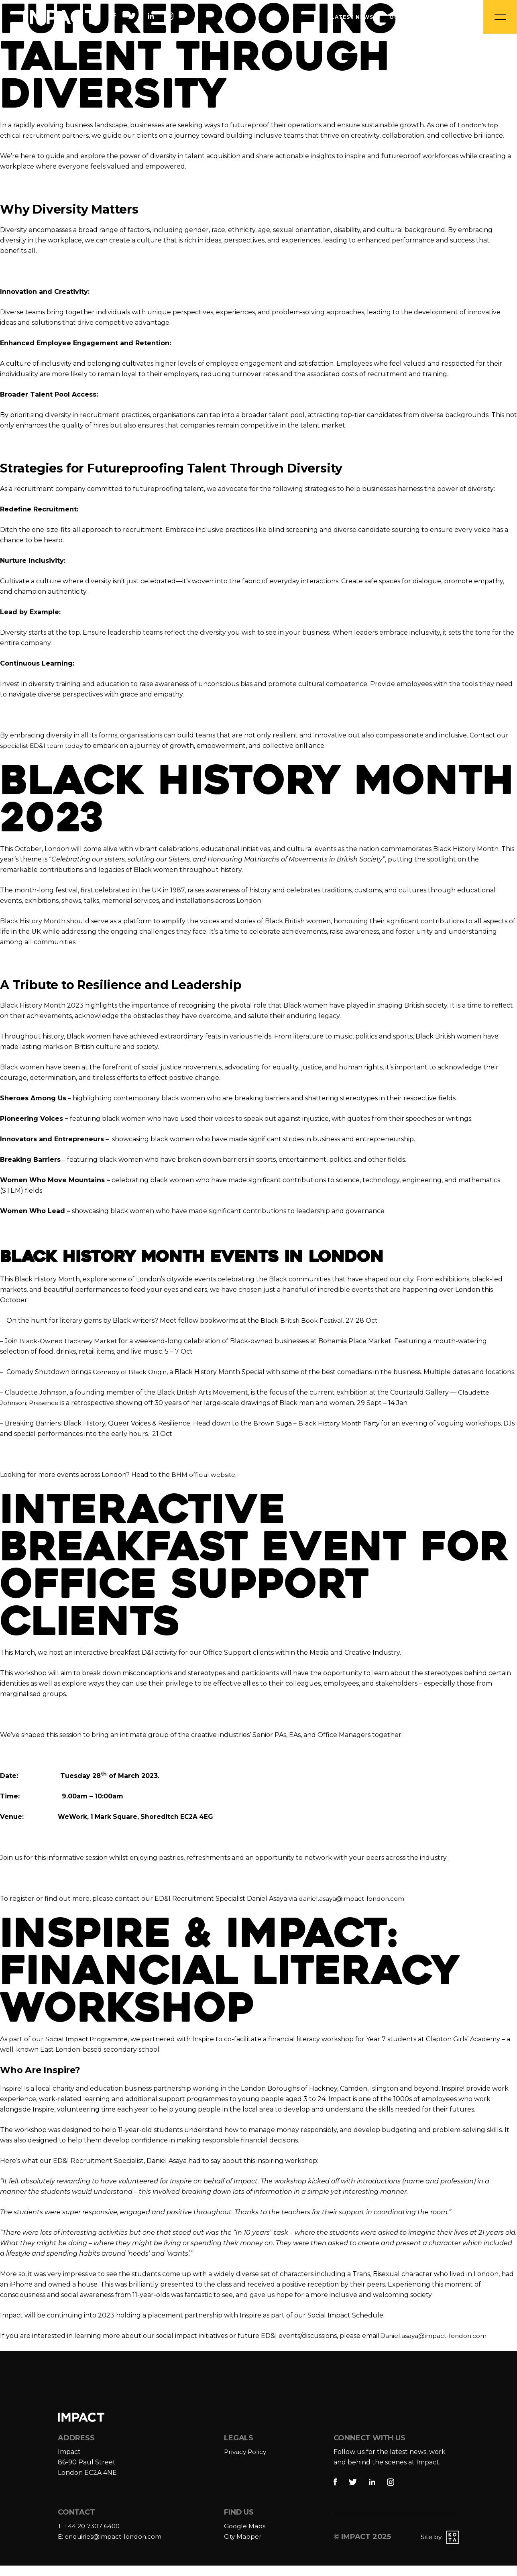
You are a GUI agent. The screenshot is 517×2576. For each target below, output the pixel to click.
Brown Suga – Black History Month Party (318, 1434)
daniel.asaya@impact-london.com (353, 1909)
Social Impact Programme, (87, 2049)
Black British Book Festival (302, 1320)
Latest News (352, 17)
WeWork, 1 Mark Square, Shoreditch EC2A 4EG (138, 1827)
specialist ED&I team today (42, 745)
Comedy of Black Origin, (131, 1372)
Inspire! (11, 2099)
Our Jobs (404, 17)
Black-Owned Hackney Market (69, 1341)
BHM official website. (204, 1485)
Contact (450, 17)
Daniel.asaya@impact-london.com (434, 2346)
